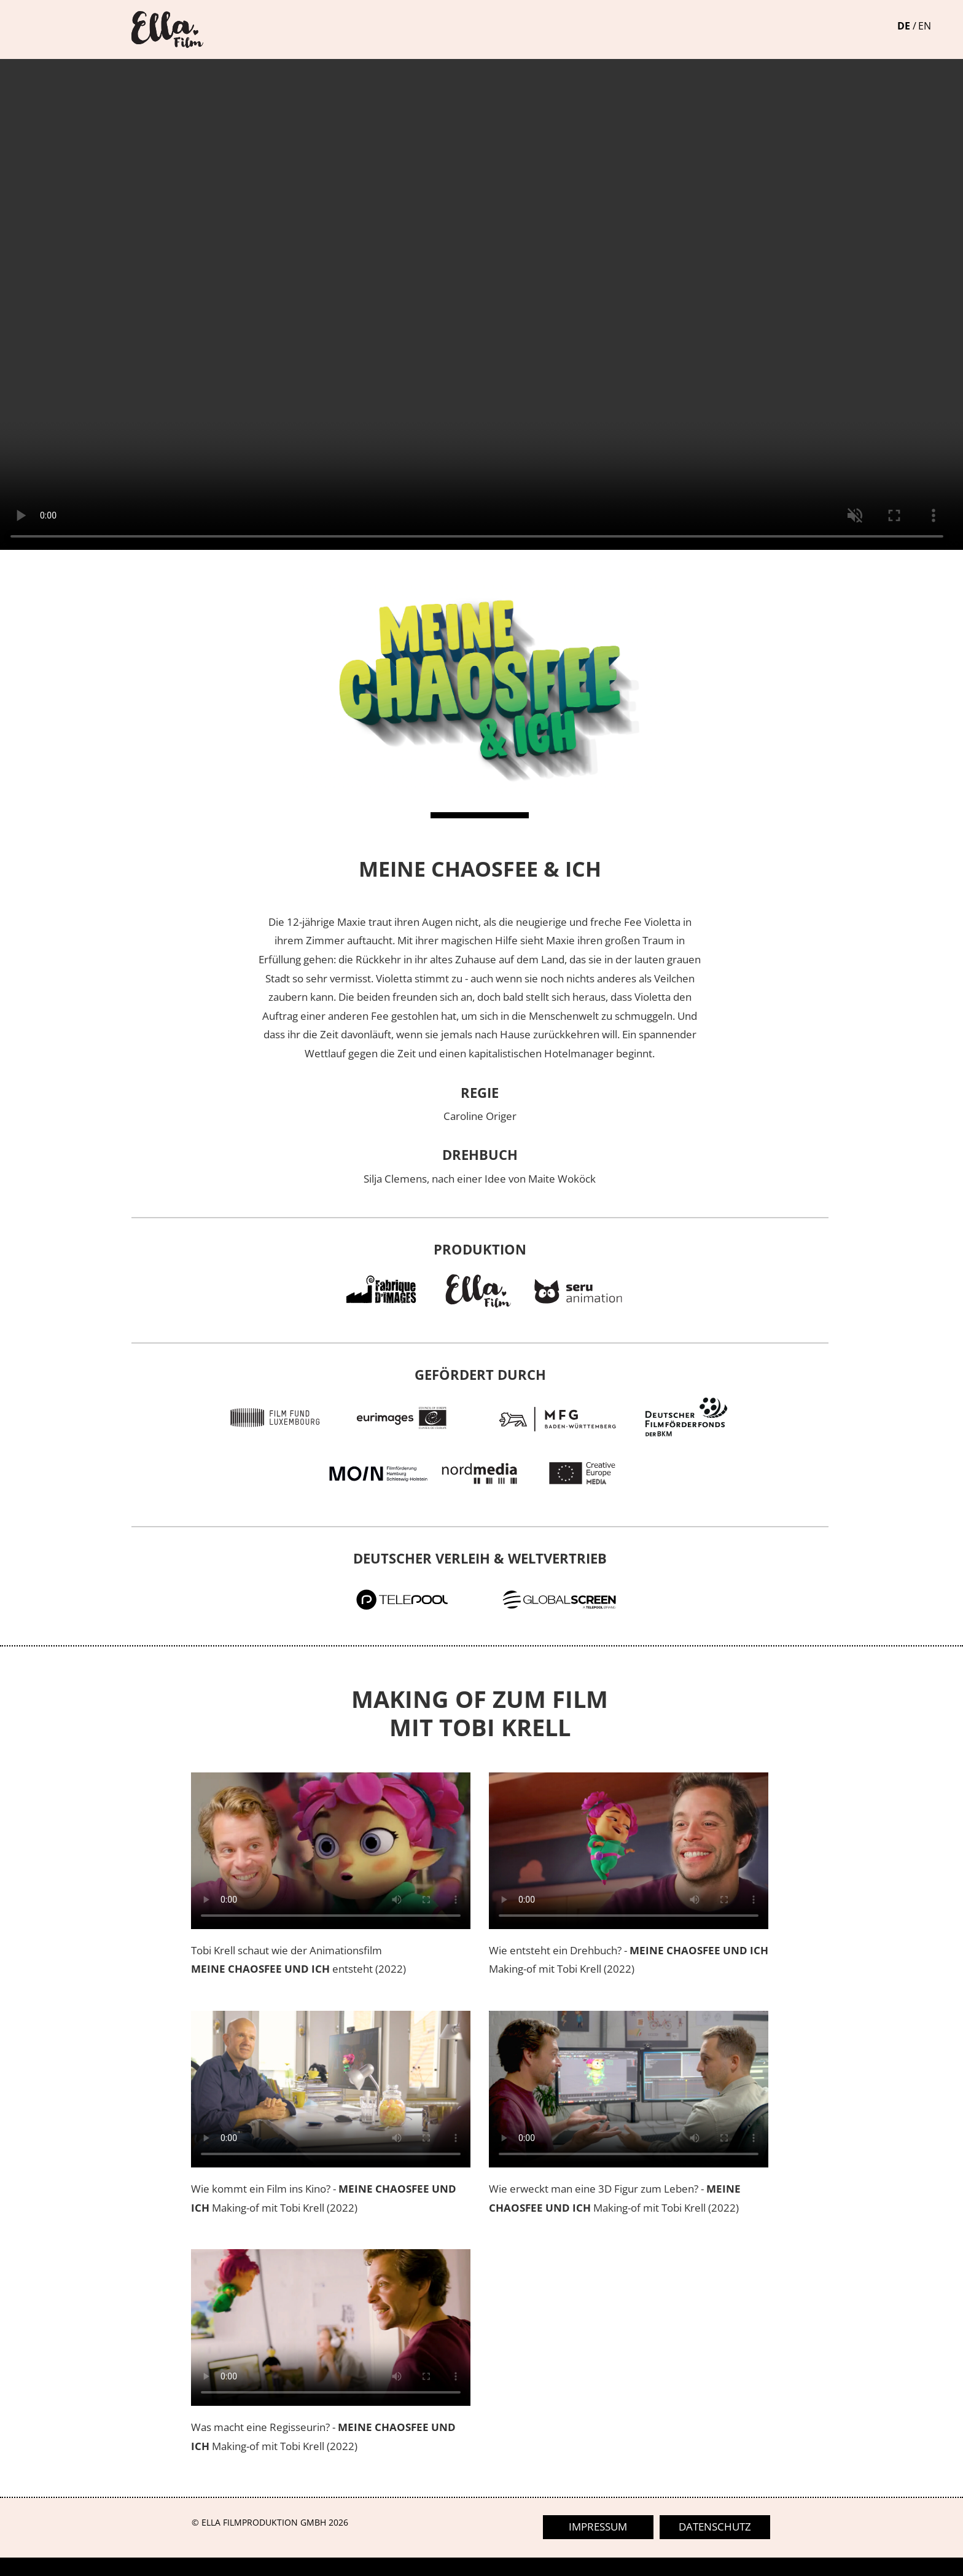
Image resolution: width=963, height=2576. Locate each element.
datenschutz (715, 2526)
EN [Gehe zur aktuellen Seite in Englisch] (924, 26)
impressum (598, 2526)
